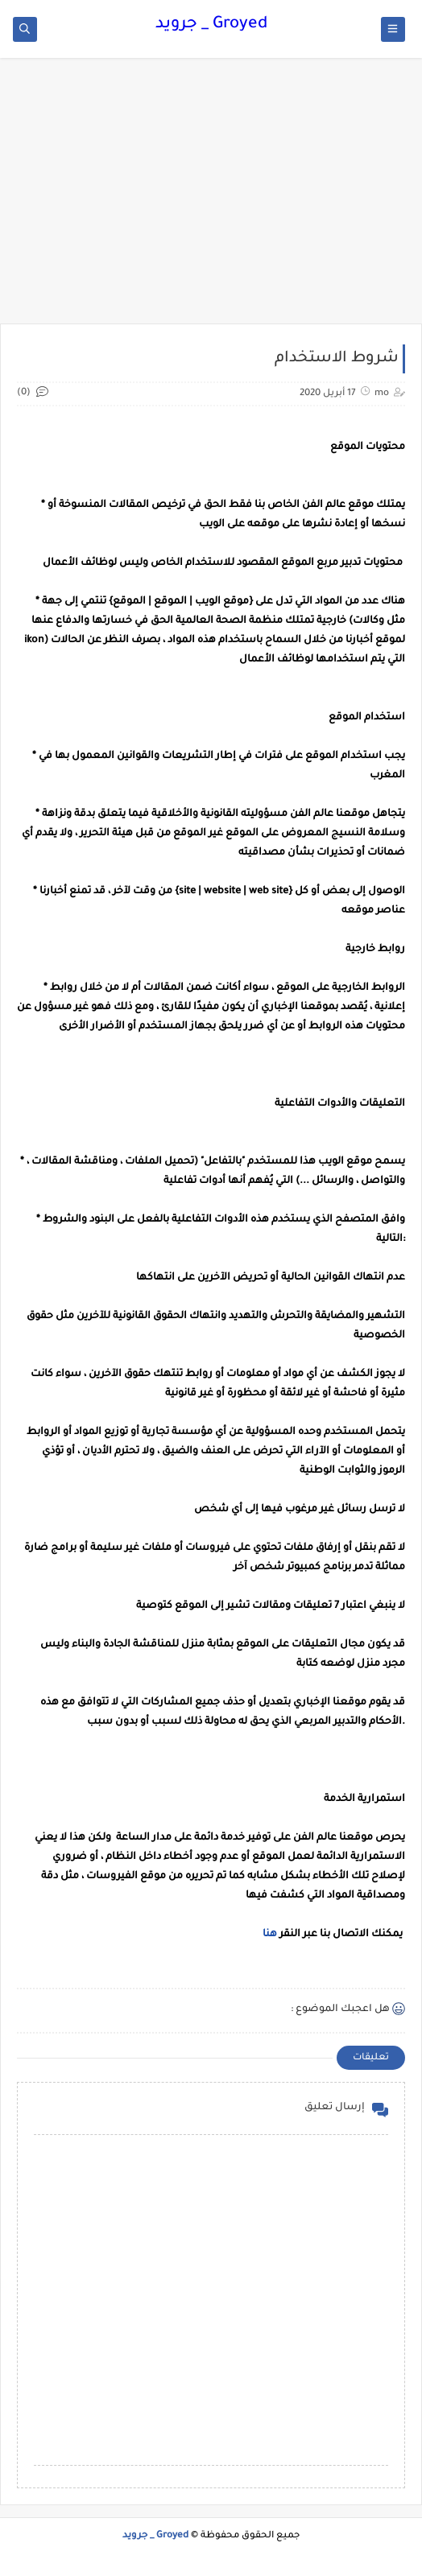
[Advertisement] (211, 198)
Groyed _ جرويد (211, 25)
